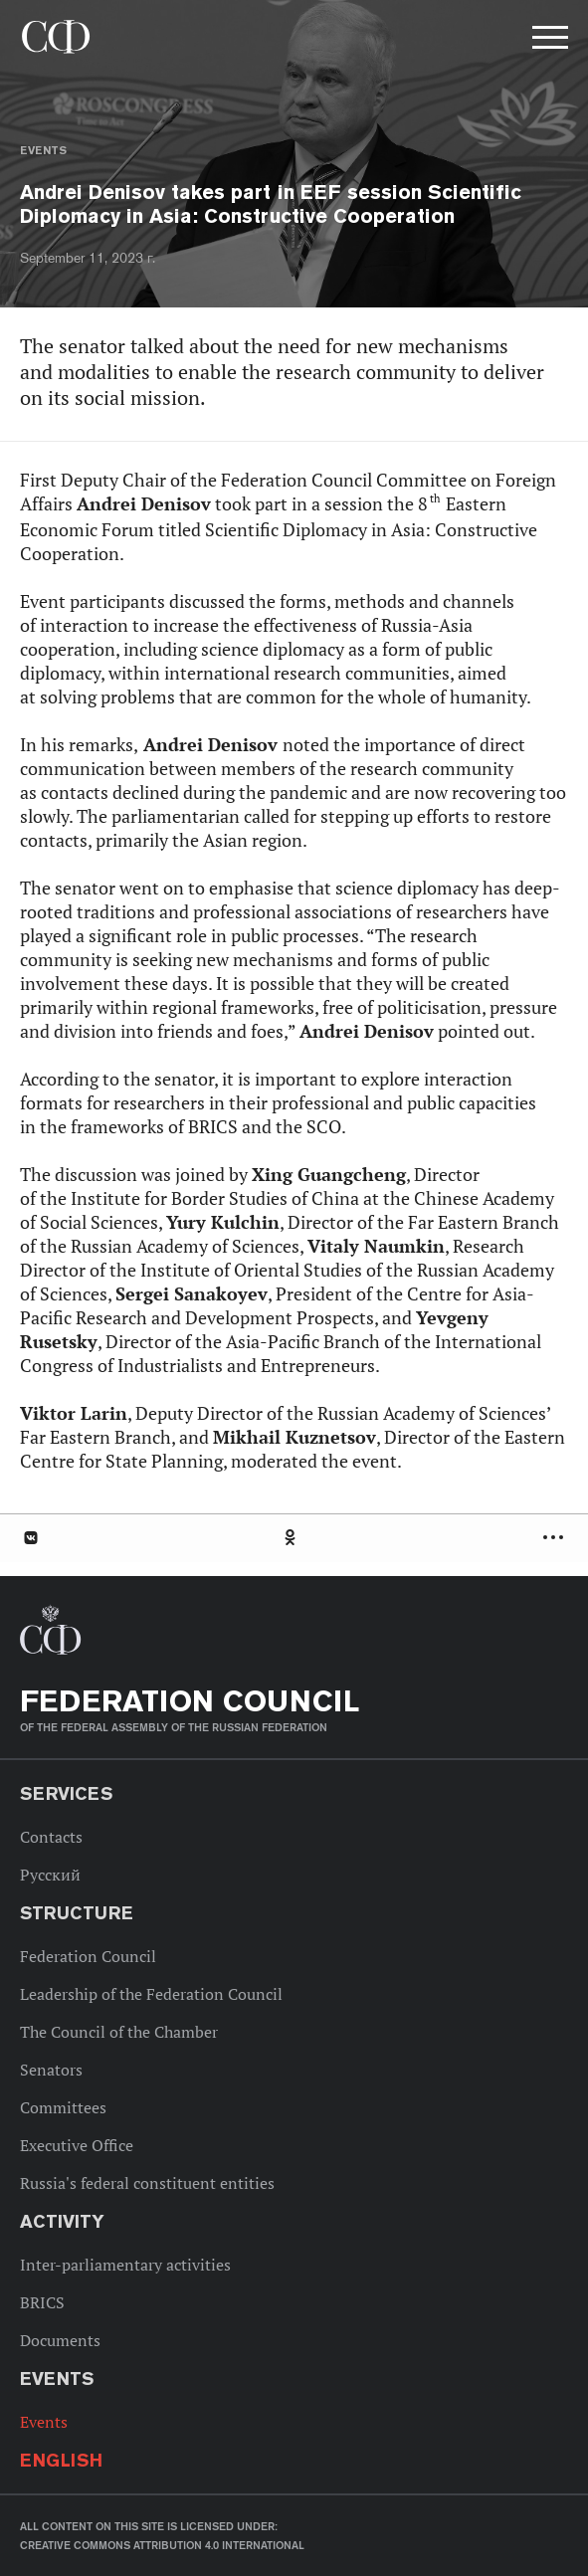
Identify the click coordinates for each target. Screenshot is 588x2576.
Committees (63, 2107)
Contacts (51, 1837)
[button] (548, 41)
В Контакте (30, 1537)
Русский (50, 1874)
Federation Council (88, 1956)
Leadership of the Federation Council (151, 1994)
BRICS (42, 2302)
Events (43, 150)
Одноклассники (291, 1537)
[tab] (294, 1537)
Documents (60, 2340)
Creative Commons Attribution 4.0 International (162, 2545)
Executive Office (76, 2145)
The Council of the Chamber (119, 2032)
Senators (51, 2070)
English (61, 2460)
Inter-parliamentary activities (125, 2265)
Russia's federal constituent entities (147, 2183)
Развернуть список (555, 1537)
